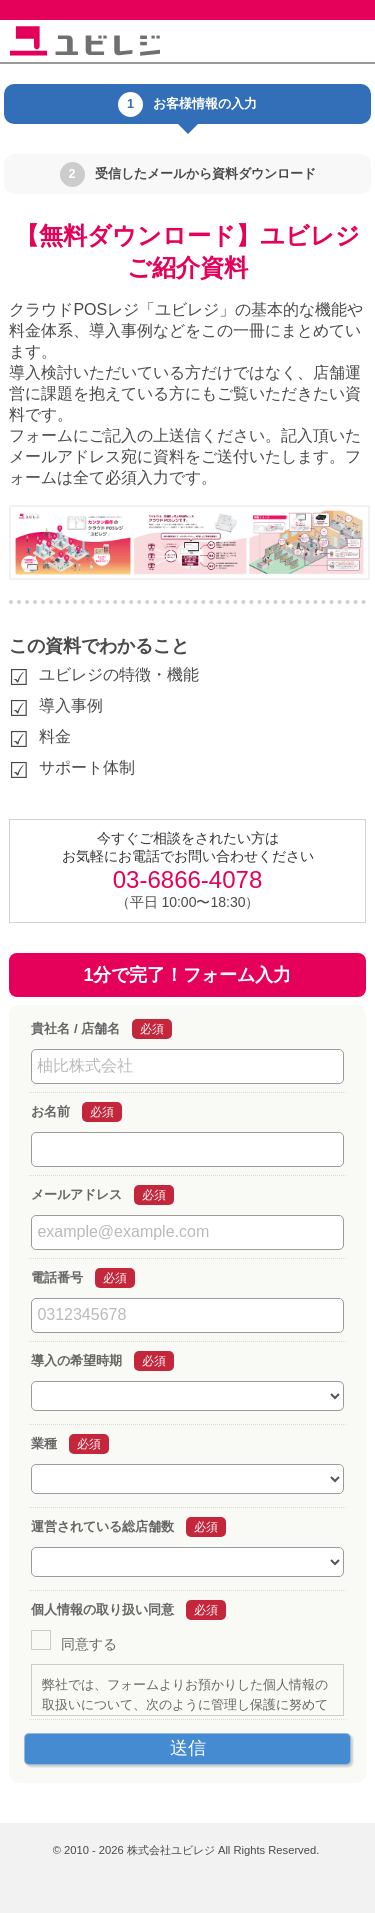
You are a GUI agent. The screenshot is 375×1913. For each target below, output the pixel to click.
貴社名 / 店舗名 (75, 1028)
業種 (44, 1443)
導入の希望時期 (76, 1360)
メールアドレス (76, 1194)
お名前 (50, 1111)
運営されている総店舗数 (102, 1526)
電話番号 (57, 1277)
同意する (89, 1644)
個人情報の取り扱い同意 (102, 1609)
